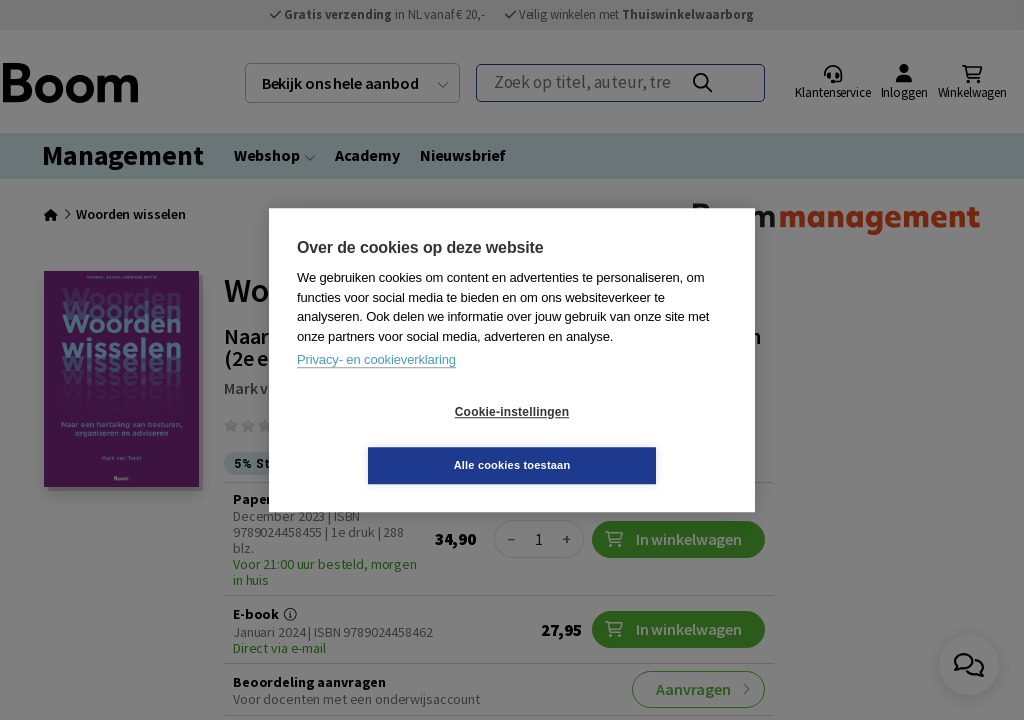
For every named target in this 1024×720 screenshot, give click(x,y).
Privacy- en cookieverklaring (376, 386)
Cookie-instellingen (393, 439)
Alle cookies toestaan (631, 438)
